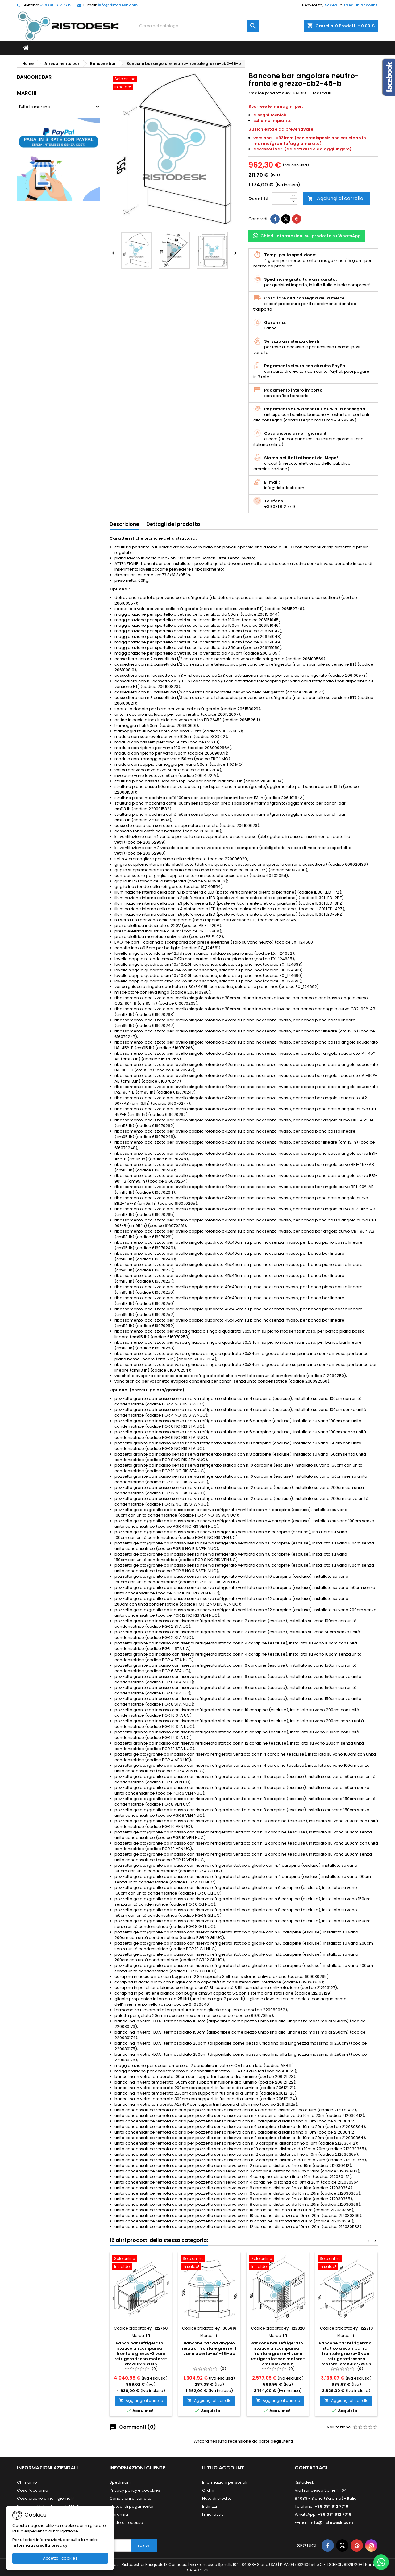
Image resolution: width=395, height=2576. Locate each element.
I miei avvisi (213, 2514)
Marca (320, 93)
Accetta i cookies (60, 2558)
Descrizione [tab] (124, 524)
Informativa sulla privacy (40, 2545)
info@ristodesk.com (118, 5)
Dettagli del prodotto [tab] (173, 524)
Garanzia (119, 2514)
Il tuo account (223, 2467)
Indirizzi (209, 2506)
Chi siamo (27, 2482)
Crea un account (360, 5)
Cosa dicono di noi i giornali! (45, 2498)
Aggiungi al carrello (335, 198)
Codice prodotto (266, 93)
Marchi (26, 93)
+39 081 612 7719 (56, 5)
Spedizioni (120, 2482)
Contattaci (311, 2467)
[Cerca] (197, 26)
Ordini (208, 2490)
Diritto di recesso (126, 2522)
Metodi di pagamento (131, 2506)
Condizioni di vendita (131, 2498)
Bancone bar (34, 77)
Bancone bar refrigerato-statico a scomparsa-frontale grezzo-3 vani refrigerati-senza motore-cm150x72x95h (346, 2353)
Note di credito (217, 2498)
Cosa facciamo (32, 2490)
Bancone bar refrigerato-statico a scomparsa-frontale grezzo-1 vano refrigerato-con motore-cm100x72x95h (278, 2353)
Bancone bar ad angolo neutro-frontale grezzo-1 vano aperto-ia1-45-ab (209, 2348)
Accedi (331, 5)
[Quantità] (281, 198)
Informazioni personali (224, 2482)
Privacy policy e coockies (135, 2490)
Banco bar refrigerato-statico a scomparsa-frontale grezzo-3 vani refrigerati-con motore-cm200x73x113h (140, 2353)
